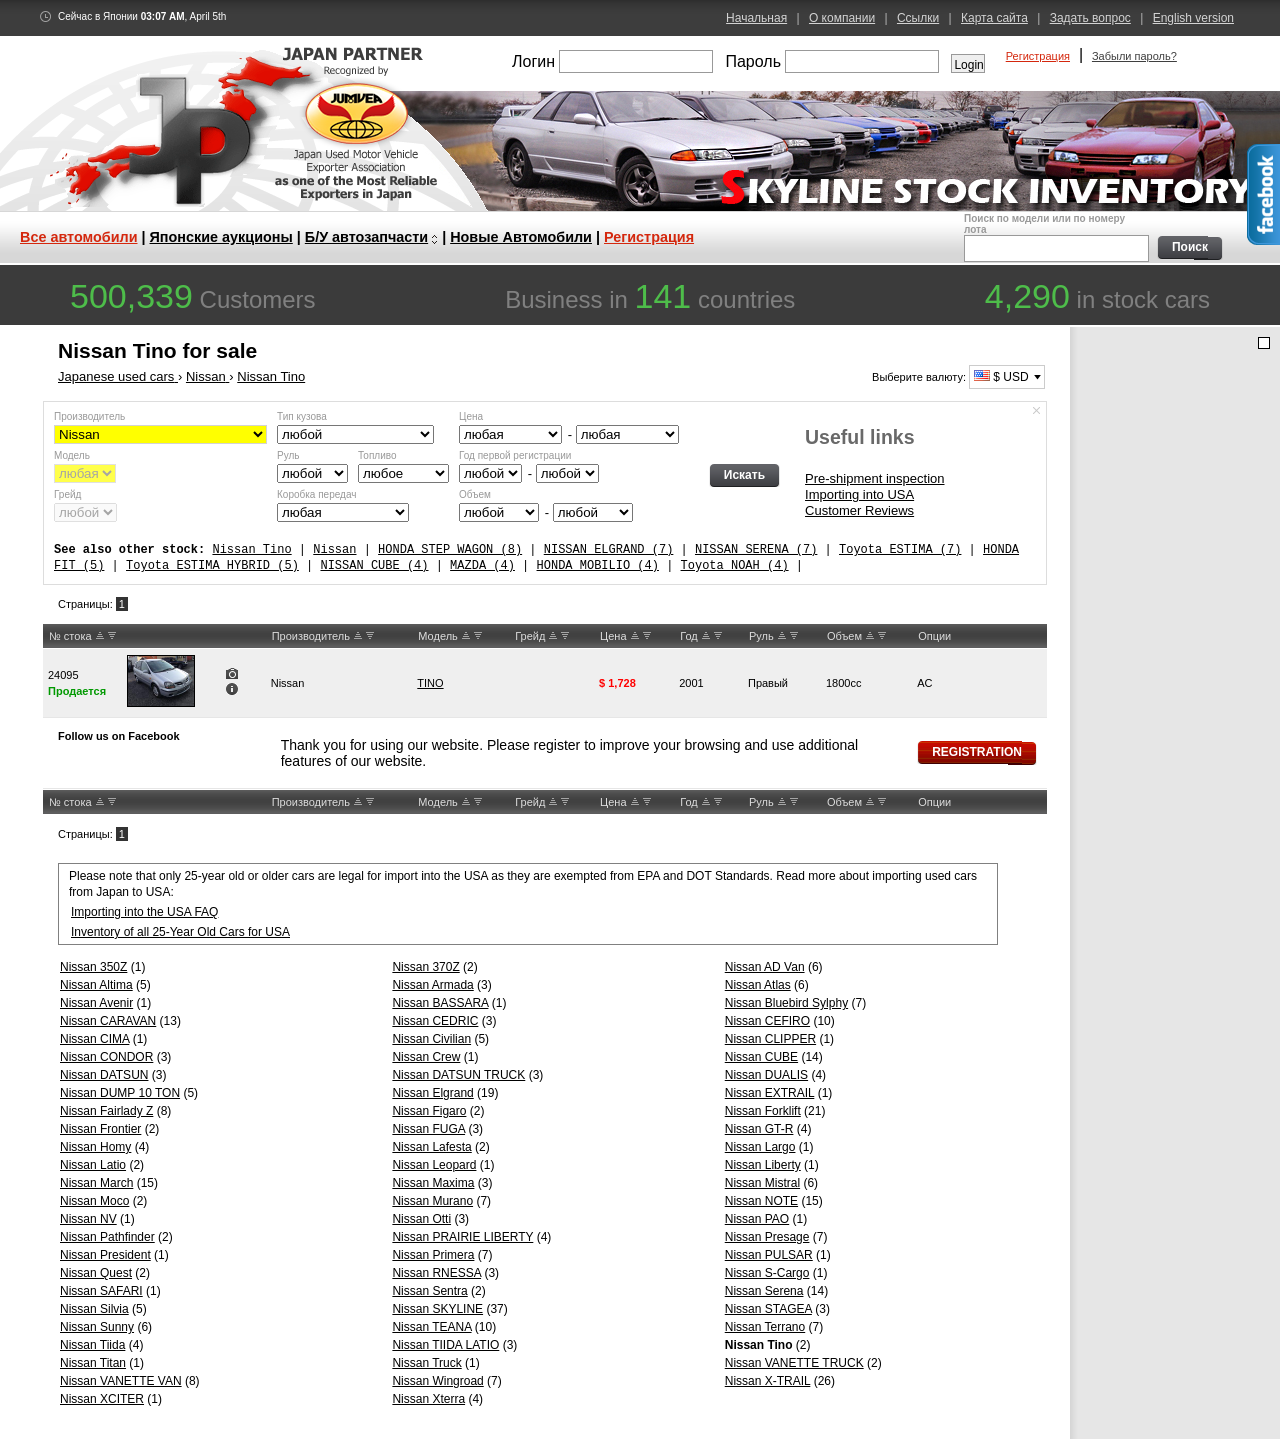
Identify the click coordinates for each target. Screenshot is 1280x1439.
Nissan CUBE (761, 1057)
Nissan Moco (94, 1201)
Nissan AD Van (765, 967)
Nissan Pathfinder (107, 1237)
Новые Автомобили (521, 237)
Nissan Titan (93, 1363)
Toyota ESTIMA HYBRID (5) (212, 565)
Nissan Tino (251, 549)
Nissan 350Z (93, 967)
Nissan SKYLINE (437, 1309)
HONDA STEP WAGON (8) (450, 549)
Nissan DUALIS (766, 1075)
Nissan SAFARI (101, 1291)
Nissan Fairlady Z (106, 1111)
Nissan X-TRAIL (768, 1381)
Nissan (334, 549)
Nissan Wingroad (437, 1381)
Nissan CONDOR (106, 1057)
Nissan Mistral (762, 1183)
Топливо (377, 455)
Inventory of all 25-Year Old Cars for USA (180, 932)
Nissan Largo (760, 1147)
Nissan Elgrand (432, 1093)
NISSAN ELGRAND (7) (609, 549)
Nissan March (96, 1183)
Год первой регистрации (515, 455)
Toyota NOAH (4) (735, 565)
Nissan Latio (93, 1165)
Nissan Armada (432, 985)
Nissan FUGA (428, 1129)
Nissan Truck (426, 1363)
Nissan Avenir (96, 1003)
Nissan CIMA (94, 1039)
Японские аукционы (221, 237)
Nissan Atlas (758, 985)
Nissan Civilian (431, 1039)
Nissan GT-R (759, 1129)
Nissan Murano (432, 1201)
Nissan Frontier (100, 1129)
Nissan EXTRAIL (770, 1093)
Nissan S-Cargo (767, 1273)
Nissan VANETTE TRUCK (794, 1363)
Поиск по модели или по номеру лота (1054, 237)
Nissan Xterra (428, 1399)
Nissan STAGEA (768, 1309)
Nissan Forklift (763, 1111)
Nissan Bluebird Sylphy (786, 1003)
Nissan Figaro (429, 1111)
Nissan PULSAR (769, 1255)
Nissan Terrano (765, 1327)
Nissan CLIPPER (770, 1039)
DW (112, 636)
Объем (475, 494)
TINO (430, 683)
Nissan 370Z (425, 967)
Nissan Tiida (92, 1345)
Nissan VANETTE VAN (121, 1381)
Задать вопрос (1090, 18)
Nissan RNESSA (436, 1273)
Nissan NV (88, 1219)
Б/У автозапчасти (366, 237)
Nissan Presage (767, 1237)
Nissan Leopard (434, 1165)
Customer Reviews (859, 510)
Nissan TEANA (431, 1327)
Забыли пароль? (1134, 56)
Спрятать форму (1037, 411)
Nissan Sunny (97, 1327)
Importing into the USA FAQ (144, 912)
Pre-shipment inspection (874, 478)
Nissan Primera (433, 1255)
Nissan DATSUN (104, 1075)
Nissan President (105, 1255)
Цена (471, 416)
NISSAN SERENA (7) (756, 549)
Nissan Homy (95, 1147)
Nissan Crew (426, 1057)
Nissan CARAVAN (108, 1021)
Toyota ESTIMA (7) (900, 549)
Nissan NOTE (761, 1201)
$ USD (1001, 377)
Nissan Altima (96, 985)
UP (100, 636)
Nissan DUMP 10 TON (120, 1093)
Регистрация (1038, 56)
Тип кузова (302, 416)
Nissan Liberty (763, 1165)
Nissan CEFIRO (767, 1021)
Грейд (67, 494)
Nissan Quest (96, 1273)
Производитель (89, 416)
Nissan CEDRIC (435, 1021)
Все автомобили (79, 237)
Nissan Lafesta (431, 1147)
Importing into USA (859, 494)
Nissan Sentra (429, 1291)
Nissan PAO (757, 1219)
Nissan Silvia (94, 1309)
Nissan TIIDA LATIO (445, 1345)
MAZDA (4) (482, 565)
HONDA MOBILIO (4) (597, 565)
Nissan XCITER (102, 1399)
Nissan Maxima (433, 1183)
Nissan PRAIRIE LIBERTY (462, 1237)
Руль (288, 455)
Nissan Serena (764, 1291)
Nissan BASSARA (440, 1003)
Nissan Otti (421, 1219)
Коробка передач (316, 494)
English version (1193, 18)
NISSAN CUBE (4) (374, 565)
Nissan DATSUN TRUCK (458, 1075)
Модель (72, 455)
